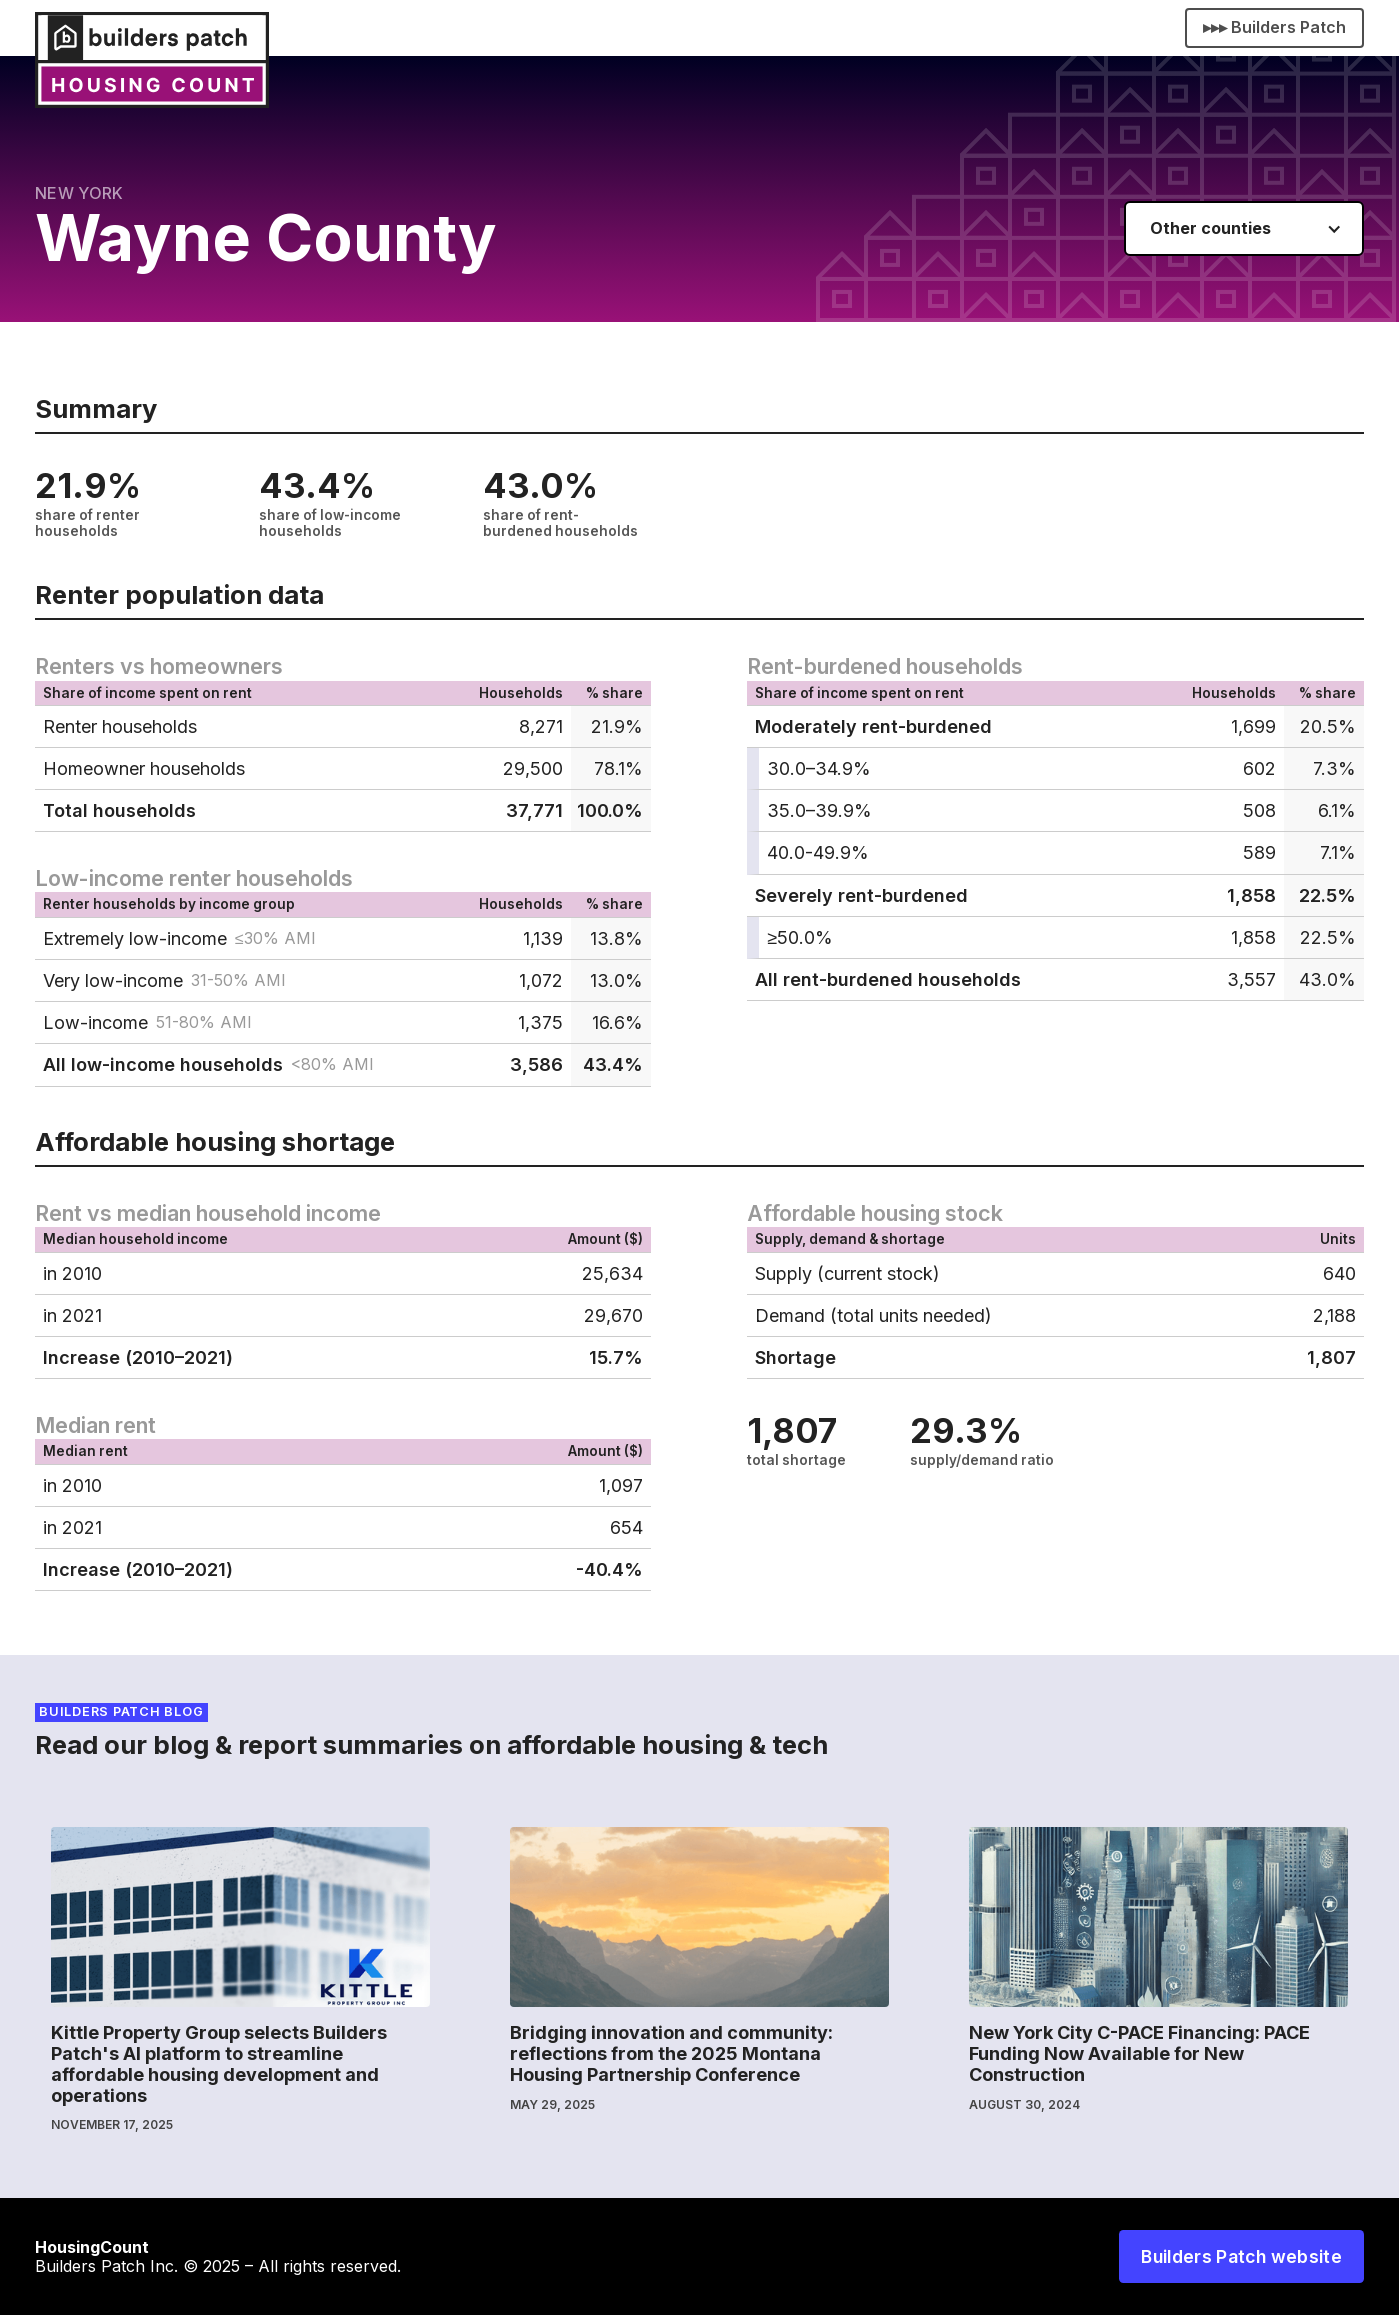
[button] (1244, 228)
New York (79, 193)
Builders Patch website (1241, 2256)
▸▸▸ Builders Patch (1274, 27)
